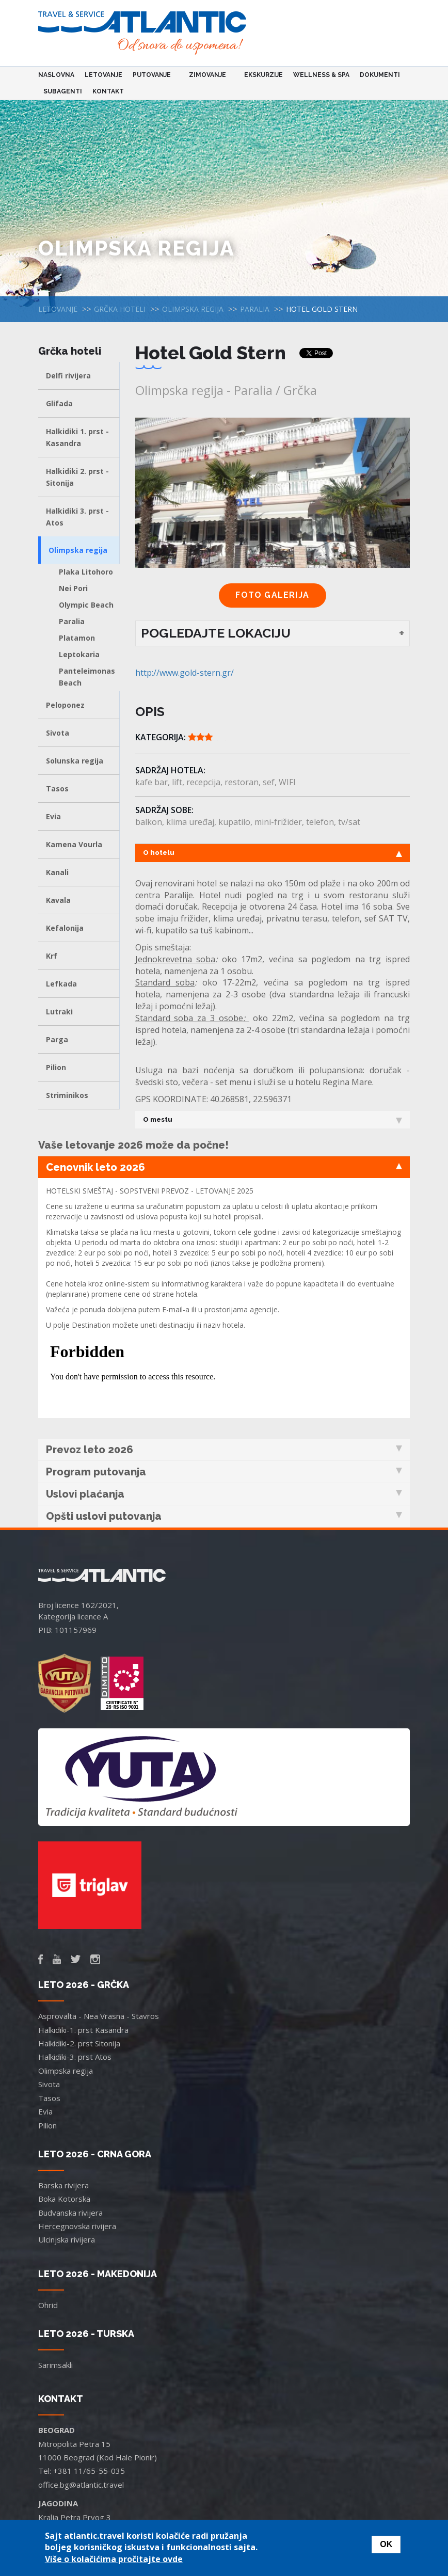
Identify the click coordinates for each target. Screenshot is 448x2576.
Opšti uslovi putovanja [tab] (224, 1516)
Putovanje (153, 74)
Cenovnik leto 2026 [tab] (224, 1167)
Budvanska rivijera (70, 2212)
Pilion (56, 1067)
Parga (57, 1039)
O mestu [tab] (273, 1120)
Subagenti (62, 91)
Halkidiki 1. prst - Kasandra (77, 437)
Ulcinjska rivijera (66, 2239)
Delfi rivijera (68, 375)
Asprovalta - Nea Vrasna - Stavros (98, 2016)
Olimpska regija (192, 309)
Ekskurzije (263, 74)
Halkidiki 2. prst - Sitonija (77, 477)
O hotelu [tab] (273, 853)
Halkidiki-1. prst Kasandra (83, 2030)
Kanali (57, 872)
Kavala (58, 900)
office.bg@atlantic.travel (81, 2484)
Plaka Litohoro (86, 572)
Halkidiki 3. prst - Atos (77, 517)
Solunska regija (74, 761)
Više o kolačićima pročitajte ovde (114, 2559)
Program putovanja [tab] (224, 1472)
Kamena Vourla (74, 844)
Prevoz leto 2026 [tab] (224, 1449)
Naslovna (56, 74)
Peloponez (65, 705)
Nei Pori (73, 588)
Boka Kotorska (64, 2198)
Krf (51, 956)
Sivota (57, 733)
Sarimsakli (55, 2365)
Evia (53, 816)
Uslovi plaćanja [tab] (224, 1494)
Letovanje (103, 74)
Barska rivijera (63, 2185)
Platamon (77, 638)
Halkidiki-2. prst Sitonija (79, 2043)
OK (386, 2544)
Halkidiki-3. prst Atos (74, 2057)
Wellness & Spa (321, 74)
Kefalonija (65, 928)
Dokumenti (380, 74)
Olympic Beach (86, 605)
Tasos (57, 788)
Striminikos (67, 1095)
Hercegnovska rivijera (77, 2226)
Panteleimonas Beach (87, 677)
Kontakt (108, 91)
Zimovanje (209, 74)
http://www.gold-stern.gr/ (184, 672)
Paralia (254, 309)
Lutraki (59, 1011)
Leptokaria (79, 654)
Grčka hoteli (120, 309)
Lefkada (61, 984)
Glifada (59, 403)
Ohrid (48, 2305)
